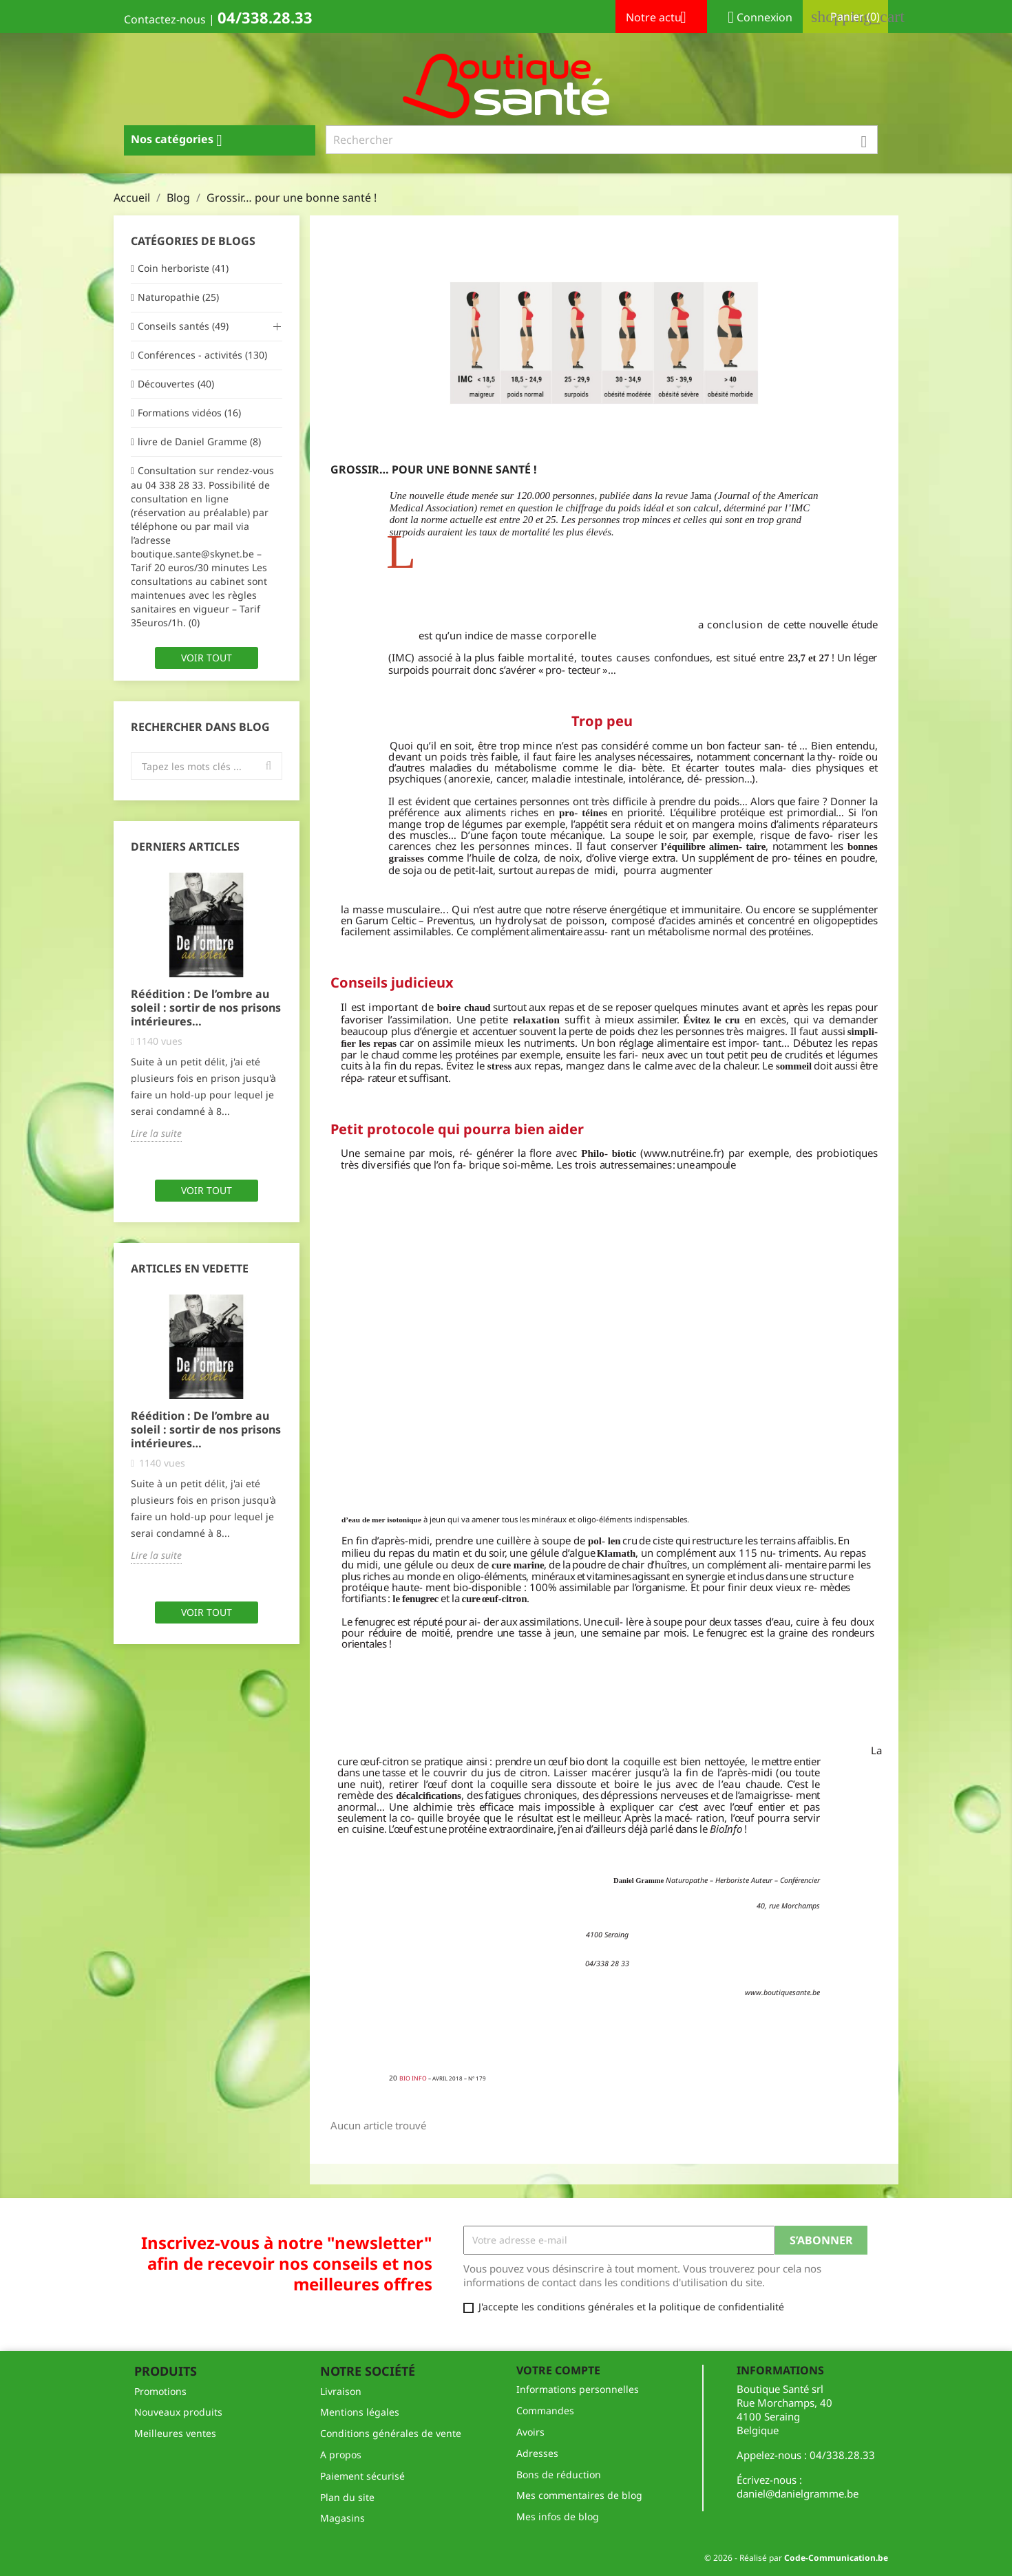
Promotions (160, 2391)
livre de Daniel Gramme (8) (199, 441)
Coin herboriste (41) (183, 268)
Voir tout (206, 657)
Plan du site (347, 2497)
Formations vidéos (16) (189, 412)
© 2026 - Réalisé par (796, 2558)
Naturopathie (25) (178, 297)
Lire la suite (156, 1133)
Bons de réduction (558, 2474)
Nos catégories (182, 140)
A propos (340, 2454)
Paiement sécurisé (362, 2475)
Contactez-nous (165, 19)
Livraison (340, 2391)
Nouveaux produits (178, 2411)
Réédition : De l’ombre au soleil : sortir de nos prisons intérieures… (206, 1007)
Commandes (545, 2410)
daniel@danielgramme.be (797, 2493)
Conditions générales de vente (390, 2433)
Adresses (537, 2453)
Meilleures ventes (175, 2433)
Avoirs (530, 2431)
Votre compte (558, 2370)
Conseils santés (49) (183, 325)
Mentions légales (359, 2411)
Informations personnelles (577, 2389)
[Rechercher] (602, 139)
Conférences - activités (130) (202, 354)
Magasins (342, 2517)
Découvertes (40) (176, 383)
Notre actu (661, 18)
